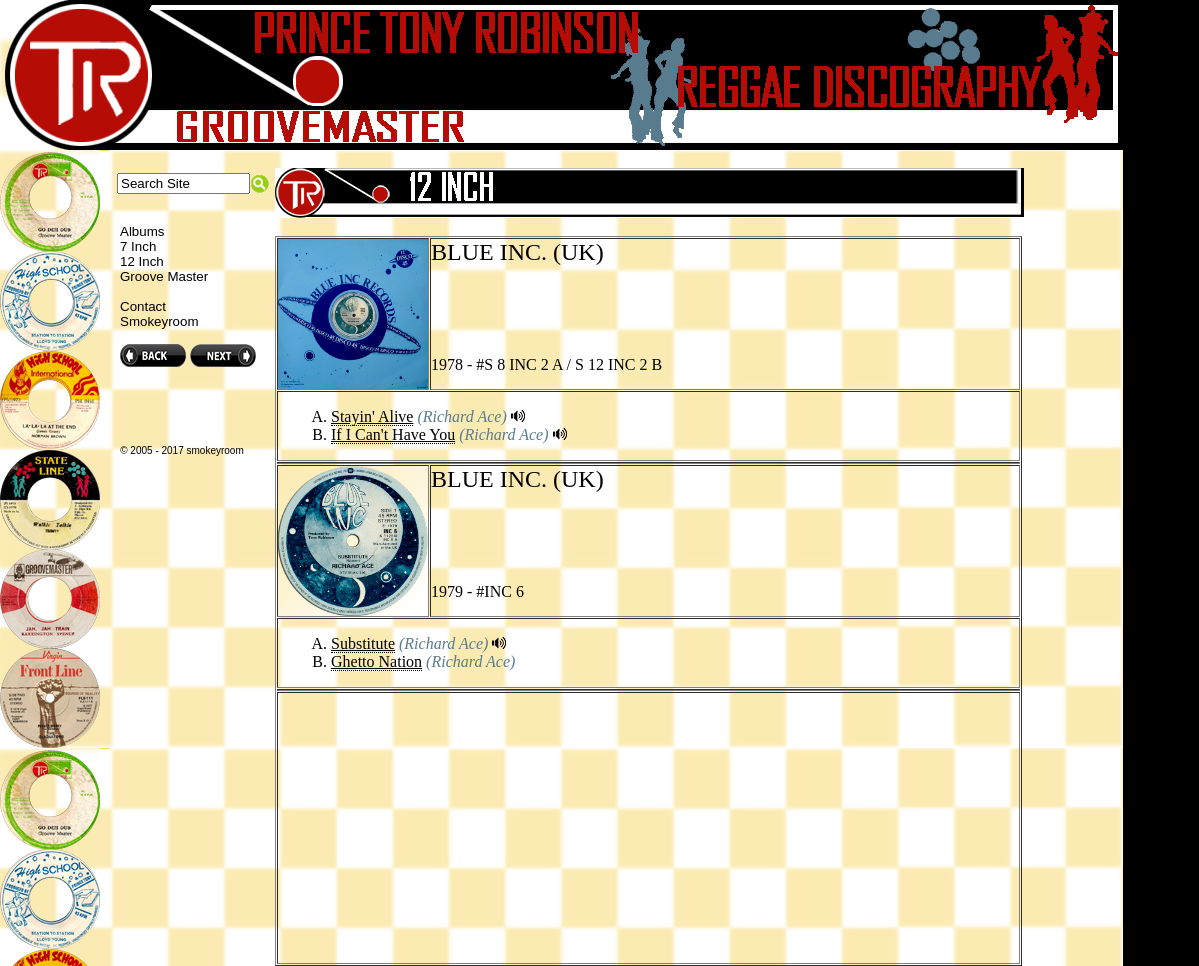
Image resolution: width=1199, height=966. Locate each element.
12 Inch (142, 261)
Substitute (363, 643)
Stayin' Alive (372, 416)
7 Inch (138, 246)
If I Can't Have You (393, 434)
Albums (142, 231)
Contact (143, 306)
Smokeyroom (159, 321)
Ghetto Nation (376, 661)
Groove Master (164, 276)
